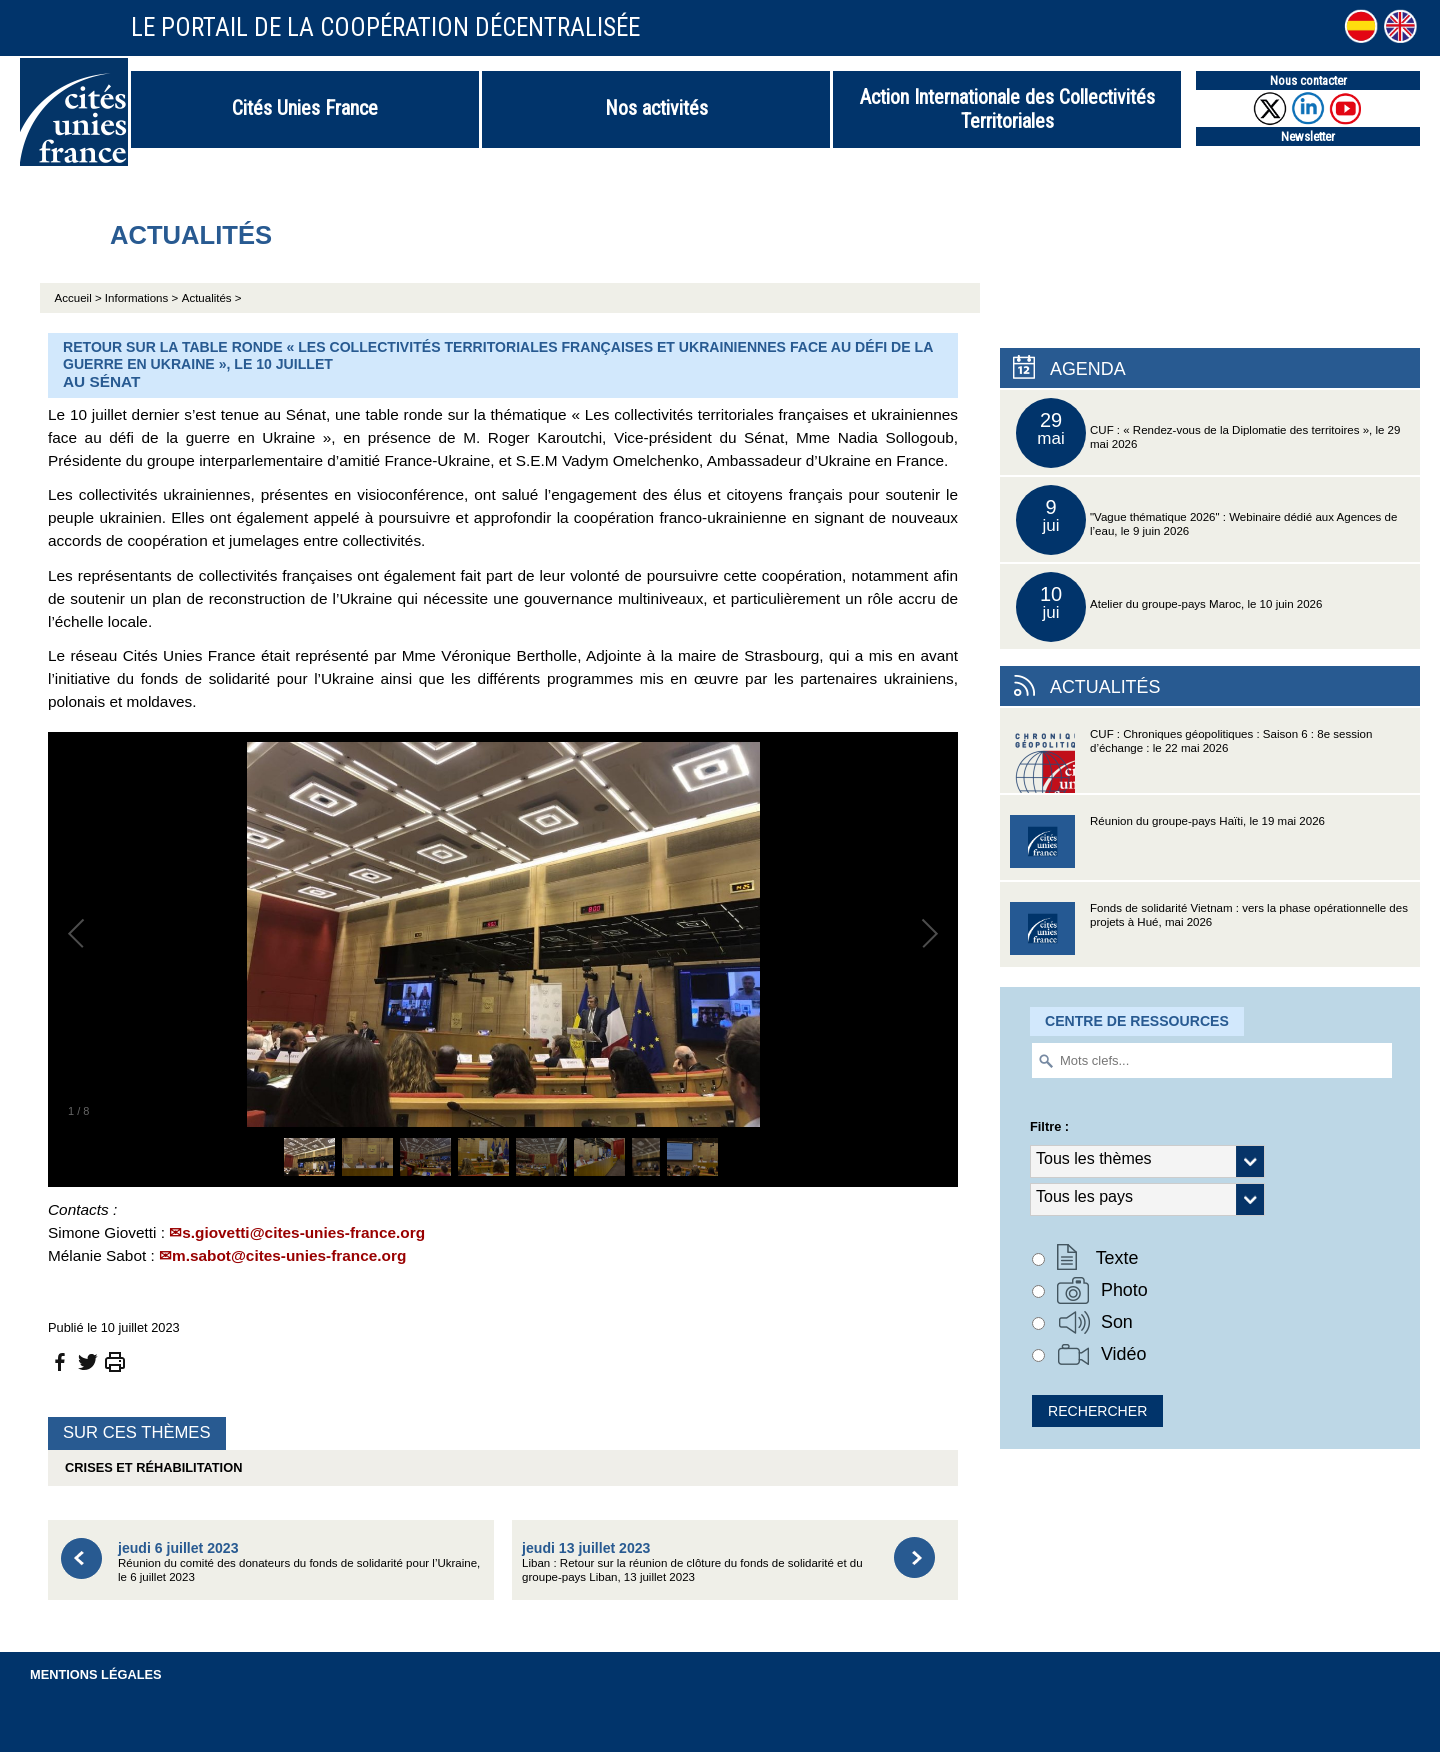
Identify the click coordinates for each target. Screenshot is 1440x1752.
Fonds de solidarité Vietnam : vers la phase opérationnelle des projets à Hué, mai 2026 (1209, 934)
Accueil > (80, 298)
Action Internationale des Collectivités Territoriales (1007, 109)
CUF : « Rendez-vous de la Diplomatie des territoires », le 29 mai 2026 (1208, 433)
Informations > (141, 298)
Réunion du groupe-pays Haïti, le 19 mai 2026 (1167, 847)
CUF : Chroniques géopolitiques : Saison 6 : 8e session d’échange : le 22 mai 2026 (1191, 760)
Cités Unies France (305, 108)
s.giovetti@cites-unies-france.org (303, 1232)
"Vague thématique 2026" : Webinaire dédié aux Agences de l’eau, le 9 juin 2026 (1206, 520)
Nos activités (656, 108)
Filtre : (1049, 1126)
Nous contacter (1308, 80)
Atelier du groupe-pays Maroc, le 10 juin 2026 (1169, 607)
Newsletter (1308, 136)
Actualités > (212, 298)
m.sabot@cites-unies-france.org (289, 1255)
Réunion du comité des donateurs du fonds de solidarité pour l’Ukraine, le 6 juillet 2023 (299, 1561)
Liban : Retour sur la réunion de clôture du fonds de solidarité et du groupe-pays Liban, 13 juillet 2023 (692, 1561)
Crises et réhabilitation (150, 1467)
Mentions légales (96, 1674)
